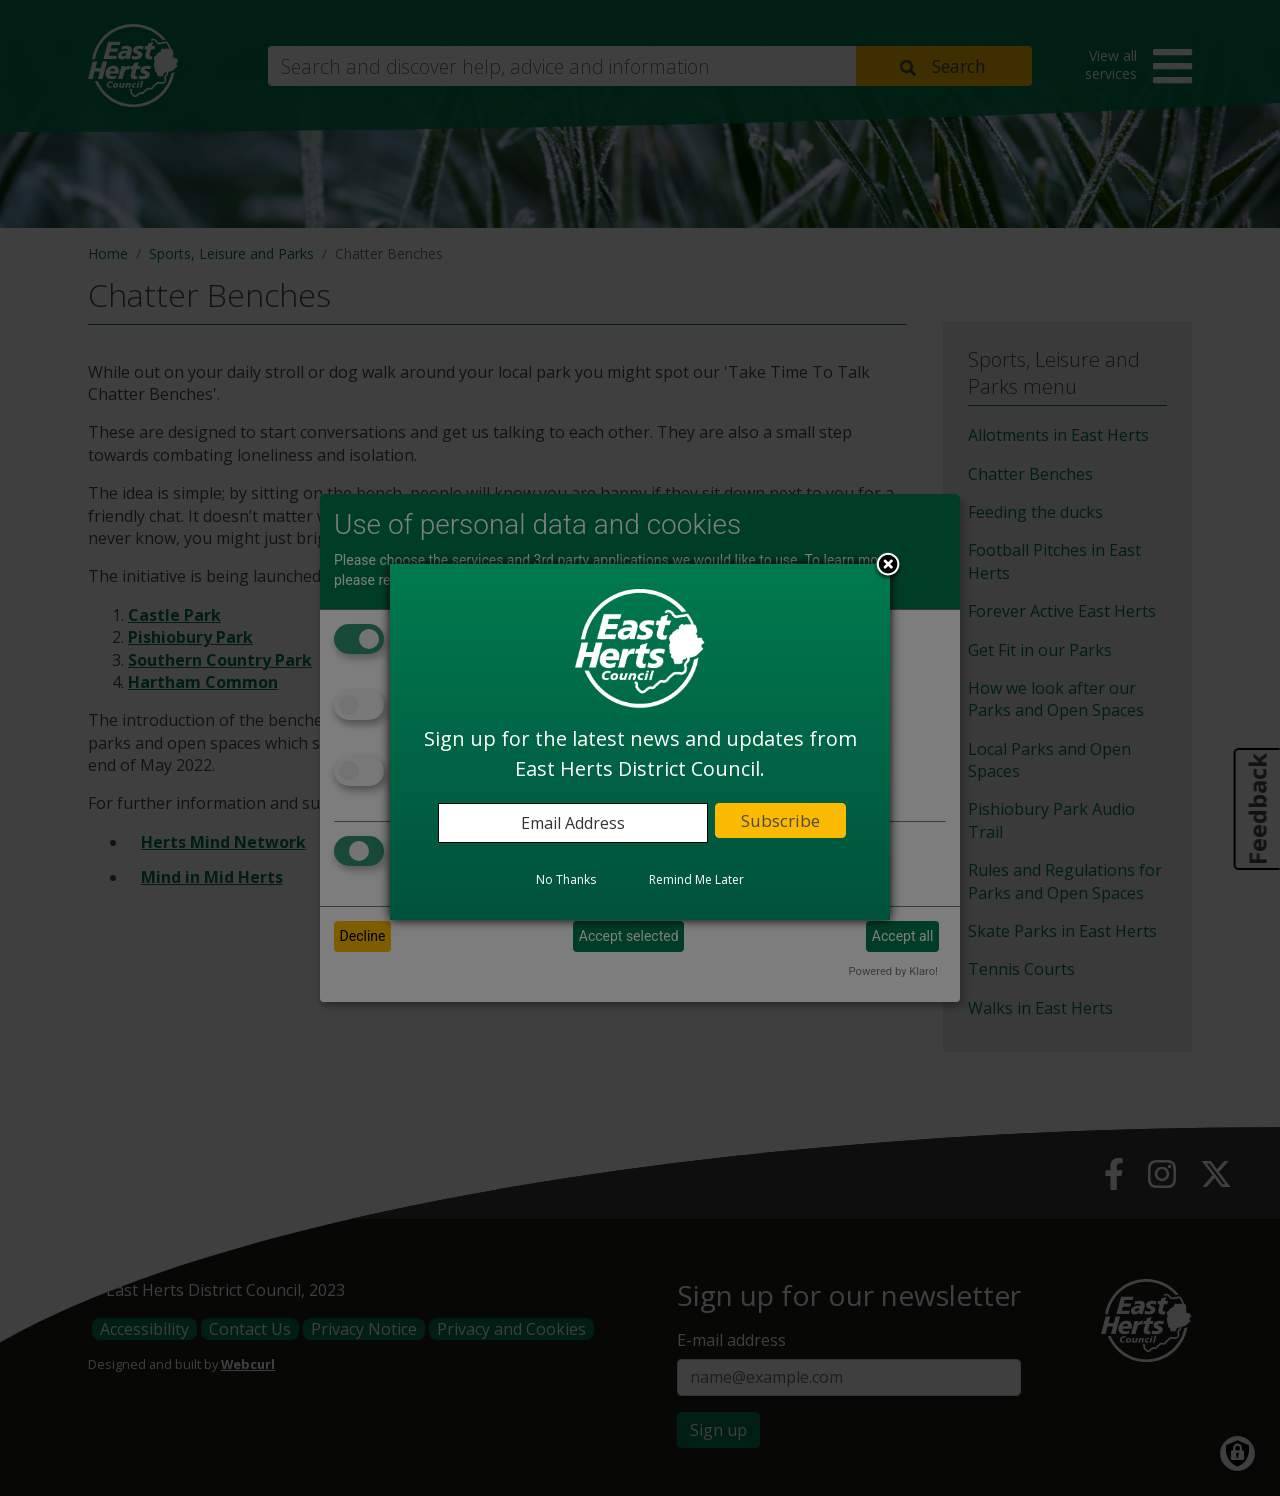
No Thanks (566, 879)
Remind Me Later (696, 879)
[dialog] (640, 742)
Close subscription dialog (888, 566)
